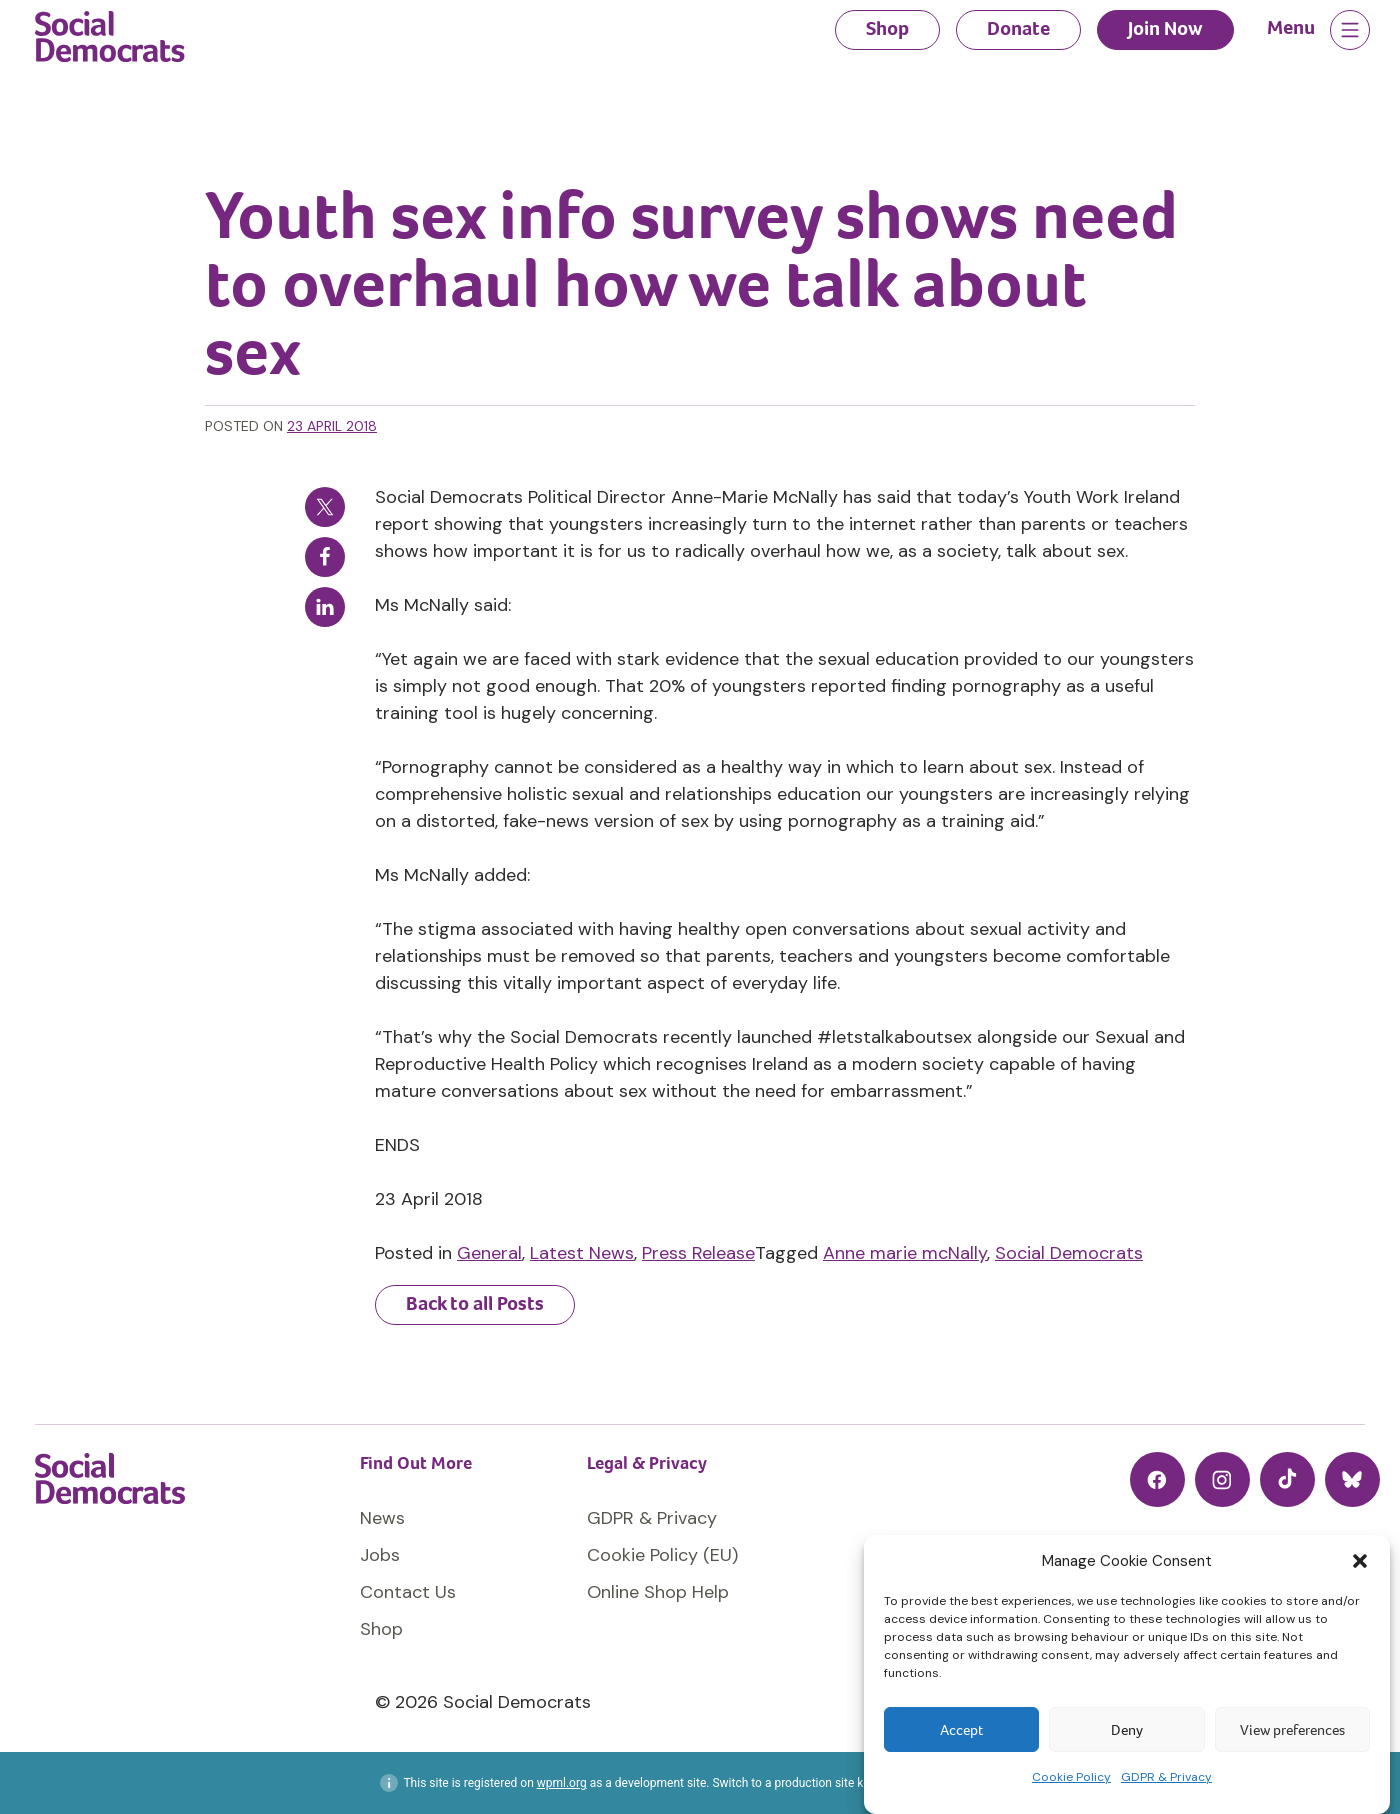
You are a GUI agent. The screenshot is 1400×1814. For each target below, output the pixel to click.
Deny (1127, 1730)
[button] (1360, 1561)
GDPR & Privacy (1166, 1777)
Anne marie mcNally (905, 1253)
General (489, 1253)
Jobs (380, 1555)
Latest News (582, 1253)
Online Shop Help (658, 1592)
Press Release (698, 1253)
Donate (1018, 28)
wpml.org (562, 1783)
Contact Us (408, 1592)
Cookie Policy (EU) (662, 1555)
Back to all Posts (475, 1303)
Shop (887, 28)
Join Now (1165, 28)
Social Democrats (1069, 1253)
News (382, 1518)
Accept (961, 1730)
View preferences (1292, 1730)
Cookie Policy (1071, 1777)
